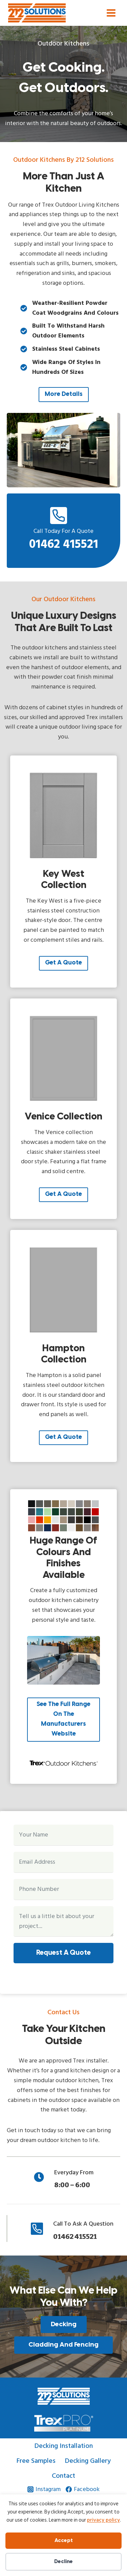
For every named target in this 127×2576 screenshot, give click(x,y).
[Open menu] (111, 13)
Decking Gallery (88, 2460)
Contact (63, 2475)
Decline (63, 2561)
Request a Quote (63, 1952)
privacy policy (103, 2520)
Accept (64, 2540)
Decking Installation (64, 2445)
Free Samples (36, 2460)
